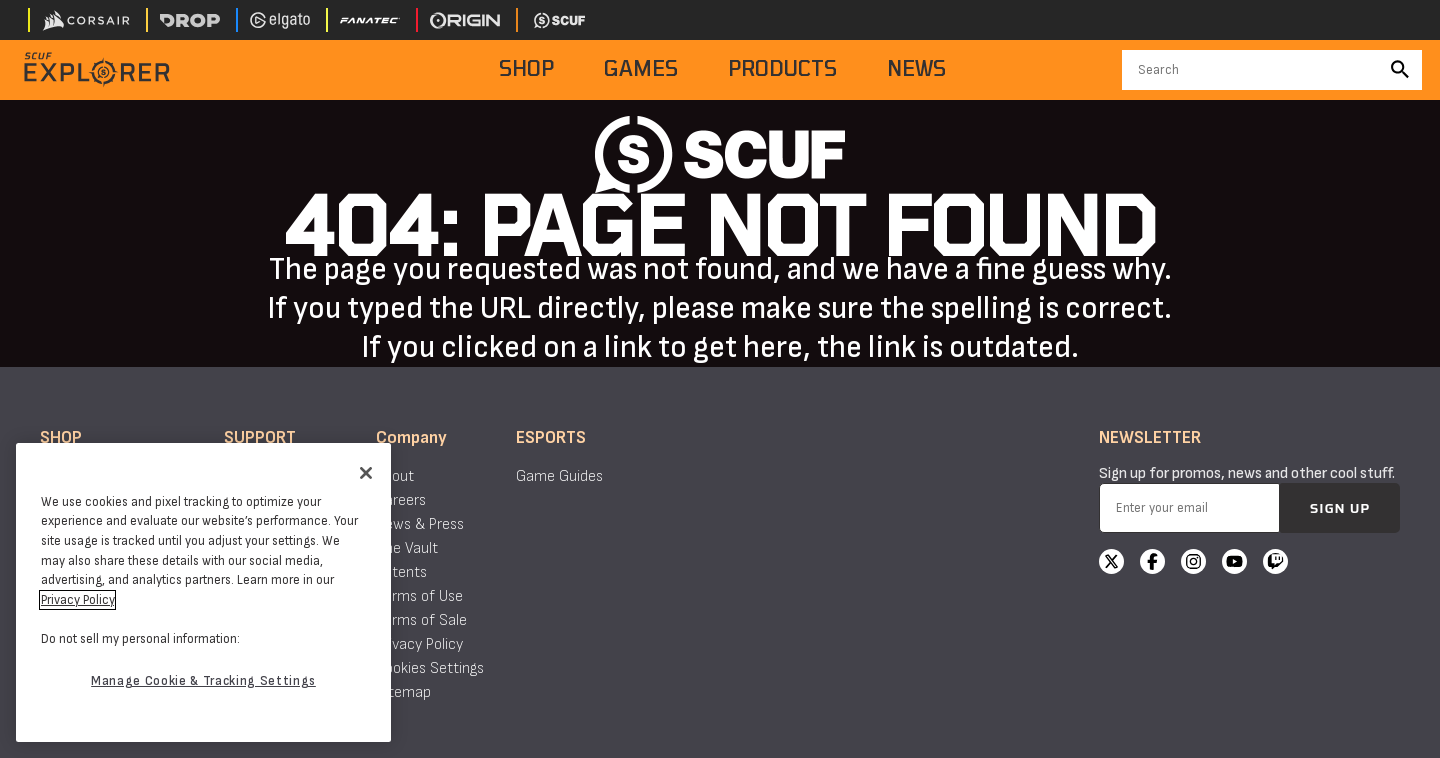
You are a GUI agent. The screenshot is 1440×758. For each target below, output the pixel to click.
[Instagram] (1193, 564)
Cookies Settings (430, 668)
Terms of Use (419, 596)
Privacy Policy (419, 644)
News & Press (420, 524)
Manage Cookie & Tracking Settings (203, 681)
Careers (401, 500)
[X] (1111, 564)
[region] (203, 592)
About (395, 476)
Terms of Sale (421, 620)
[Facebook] (1152, 564)
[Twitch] (1275, 564)
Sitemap (403, 692)
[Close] (366, 473)
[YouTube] (1234, 564)
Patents (401, 572)
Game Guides (559, 476)
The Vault (407, 548)
